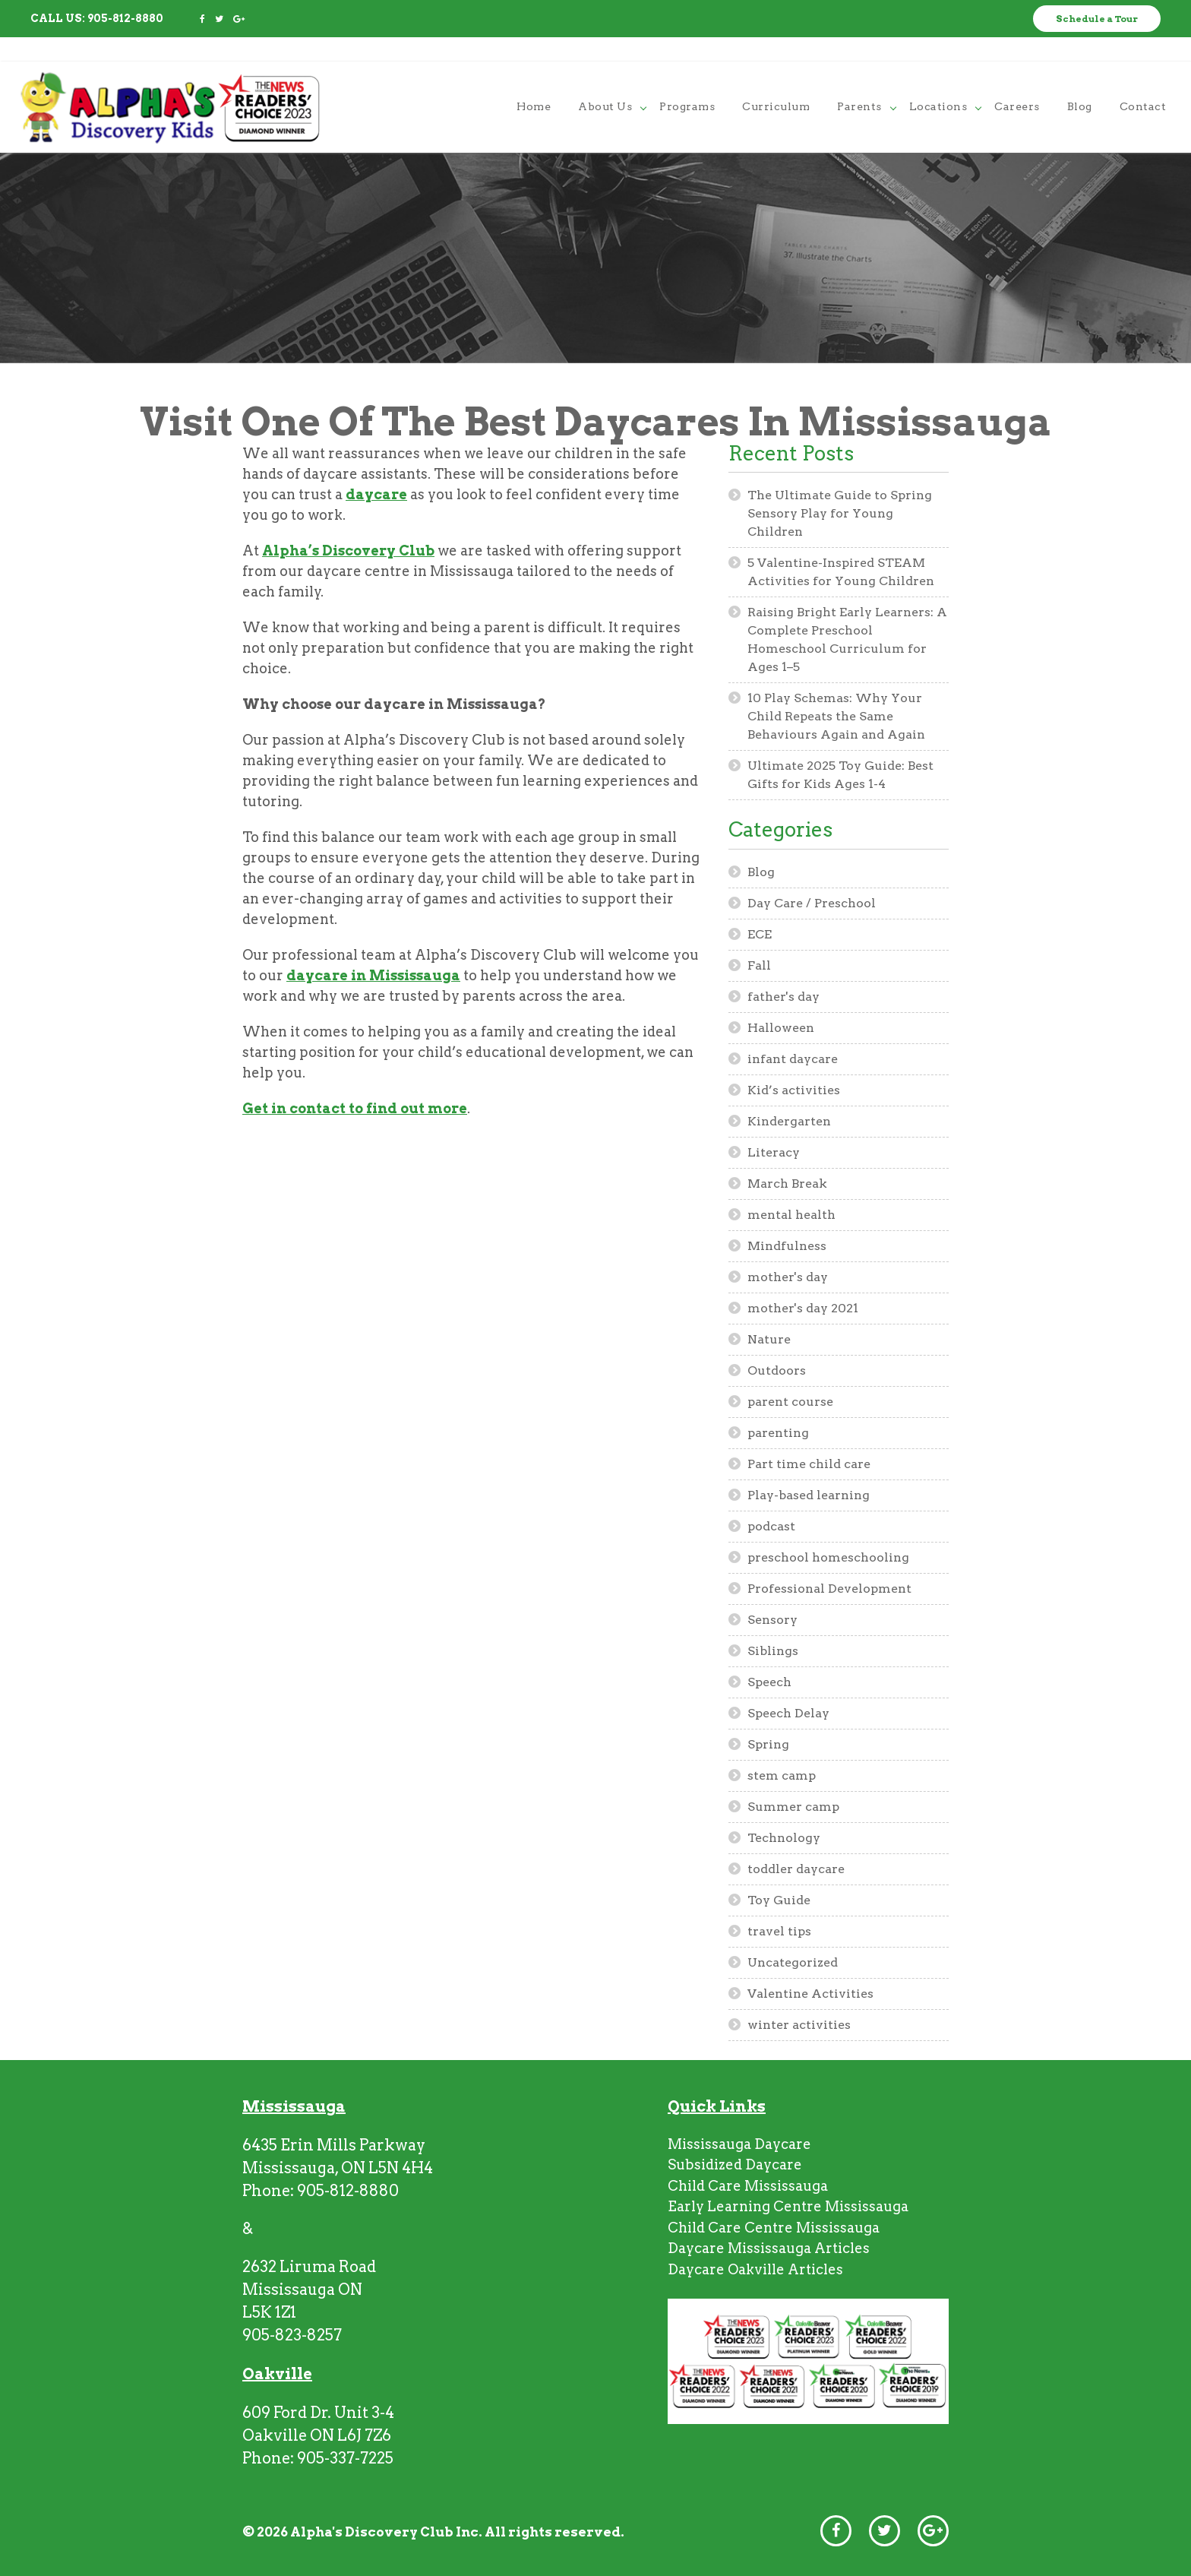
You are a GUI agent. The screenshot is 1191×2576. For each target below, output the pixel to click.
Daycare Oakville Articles (755, 2269)
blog (1079, 80)
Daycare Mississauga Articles (769, 2248)
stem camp (781, 1775)
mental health (791, 1214)
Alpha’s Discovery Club (348, 551)
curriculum (776, 80)
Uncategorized (792, 1962)
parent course (790, 1401)
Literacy (773, 1152)
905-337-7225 (345, 2458)
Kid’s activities (793, 1090)
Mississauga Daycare (739, 2144)
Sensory (772, 1619)
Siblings (772, 1651)
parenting (778, 1433)
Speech (769, 1682)
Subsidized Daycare (735, 2165)
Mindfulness (786, 1246)
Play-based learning (808, 1495)
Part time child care (808, 1464)
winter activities (799, 2024)
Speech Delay (788, 1713)
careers (1017, 80)
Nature (769, 1339)
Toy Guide (778, 1900)
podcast (771, 1526)
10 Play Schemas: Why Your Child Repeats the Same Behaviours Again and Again (836, 716)
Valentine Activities (810, 1993)
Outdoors (776, 1370)
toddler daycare (796, 1869)
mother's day (787, 1277)
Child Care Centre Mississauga (774, 2228)
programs (687, 80)
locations (938, 80)
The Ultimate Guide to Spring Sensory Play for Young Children (839, 513)
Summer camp (793, 1806)
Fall (759, 965)
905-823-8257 (292, 2335)
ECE (759, 934)
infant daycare (792, 1059)
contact (1143, 80)
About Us (605, 80)
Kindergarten (789, 1121)
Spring (768, 1744)
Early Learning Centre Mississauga (788, 2206)
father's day (783, 996)
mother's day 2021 (802, 1308)
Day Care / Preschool (811, 903)
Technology (783, 1838)
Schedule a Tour (1097, 18)
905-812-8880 (125, 18)
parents (859, 80)
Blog (761, 872)
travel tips (779, 1931)
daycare (376, 494)
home (534, 80)
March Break (787, 1183)
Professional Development (829, 1588)
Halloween (780, 1028)
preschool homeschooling (828, 1557)
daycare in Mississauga (373, 975)
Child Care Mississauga (748, 2186)
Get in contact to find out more (354, 1108)
